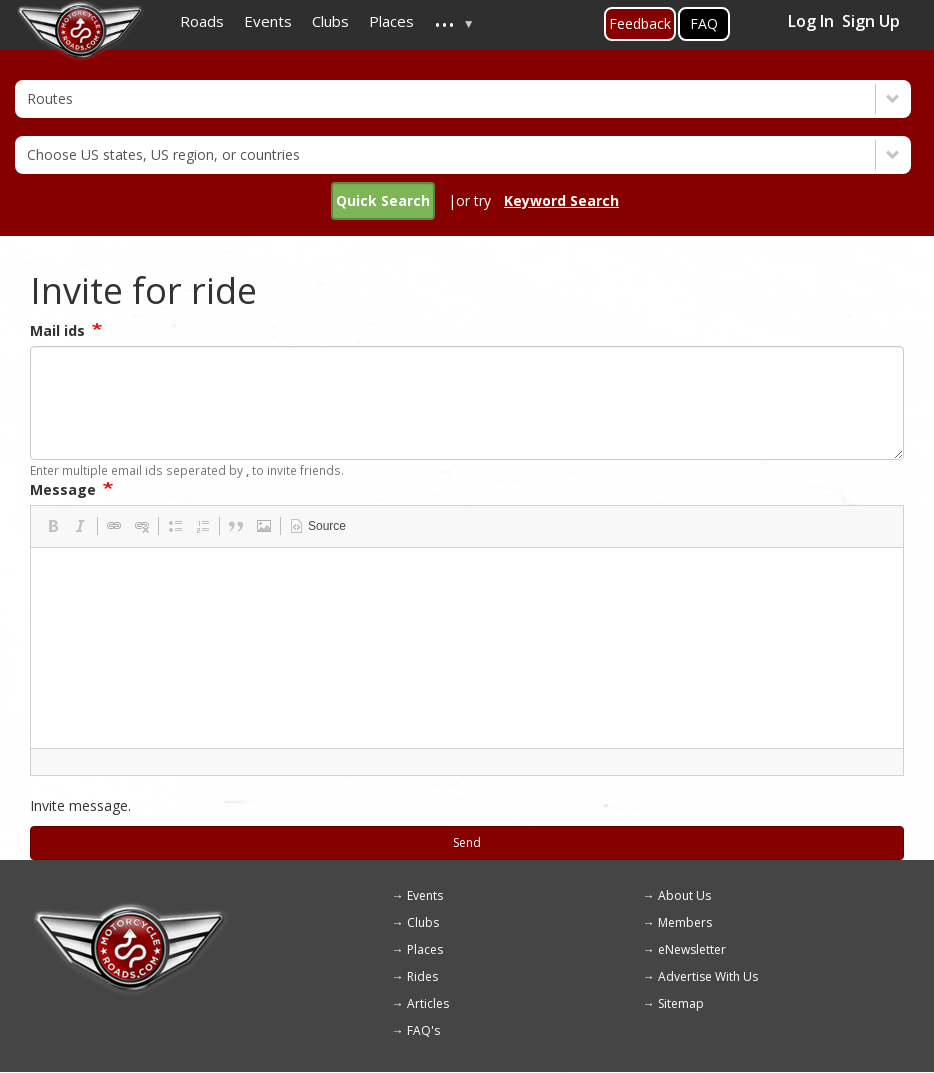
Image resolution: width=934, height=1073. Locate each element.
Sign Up (871, 21)
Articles (428, 1003)
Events (425, 895)
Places (425, 949)
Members (685, 922)
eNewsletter (692, 949)
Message (63, 489)
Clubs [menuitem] (330, 21)
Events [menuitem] (268, 21)
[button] (53, 526)
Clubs (423, 922)
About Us (684, 895)
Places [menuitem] (391, 21)
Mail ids (57, 330)
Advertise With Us (708, 976)
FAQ (704, 23)
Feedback (640, 23)
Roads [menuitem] (202, 21)
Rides (422, 976)
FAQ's (423, 1030)
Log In (811, 21)
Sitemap (681, 1003)
